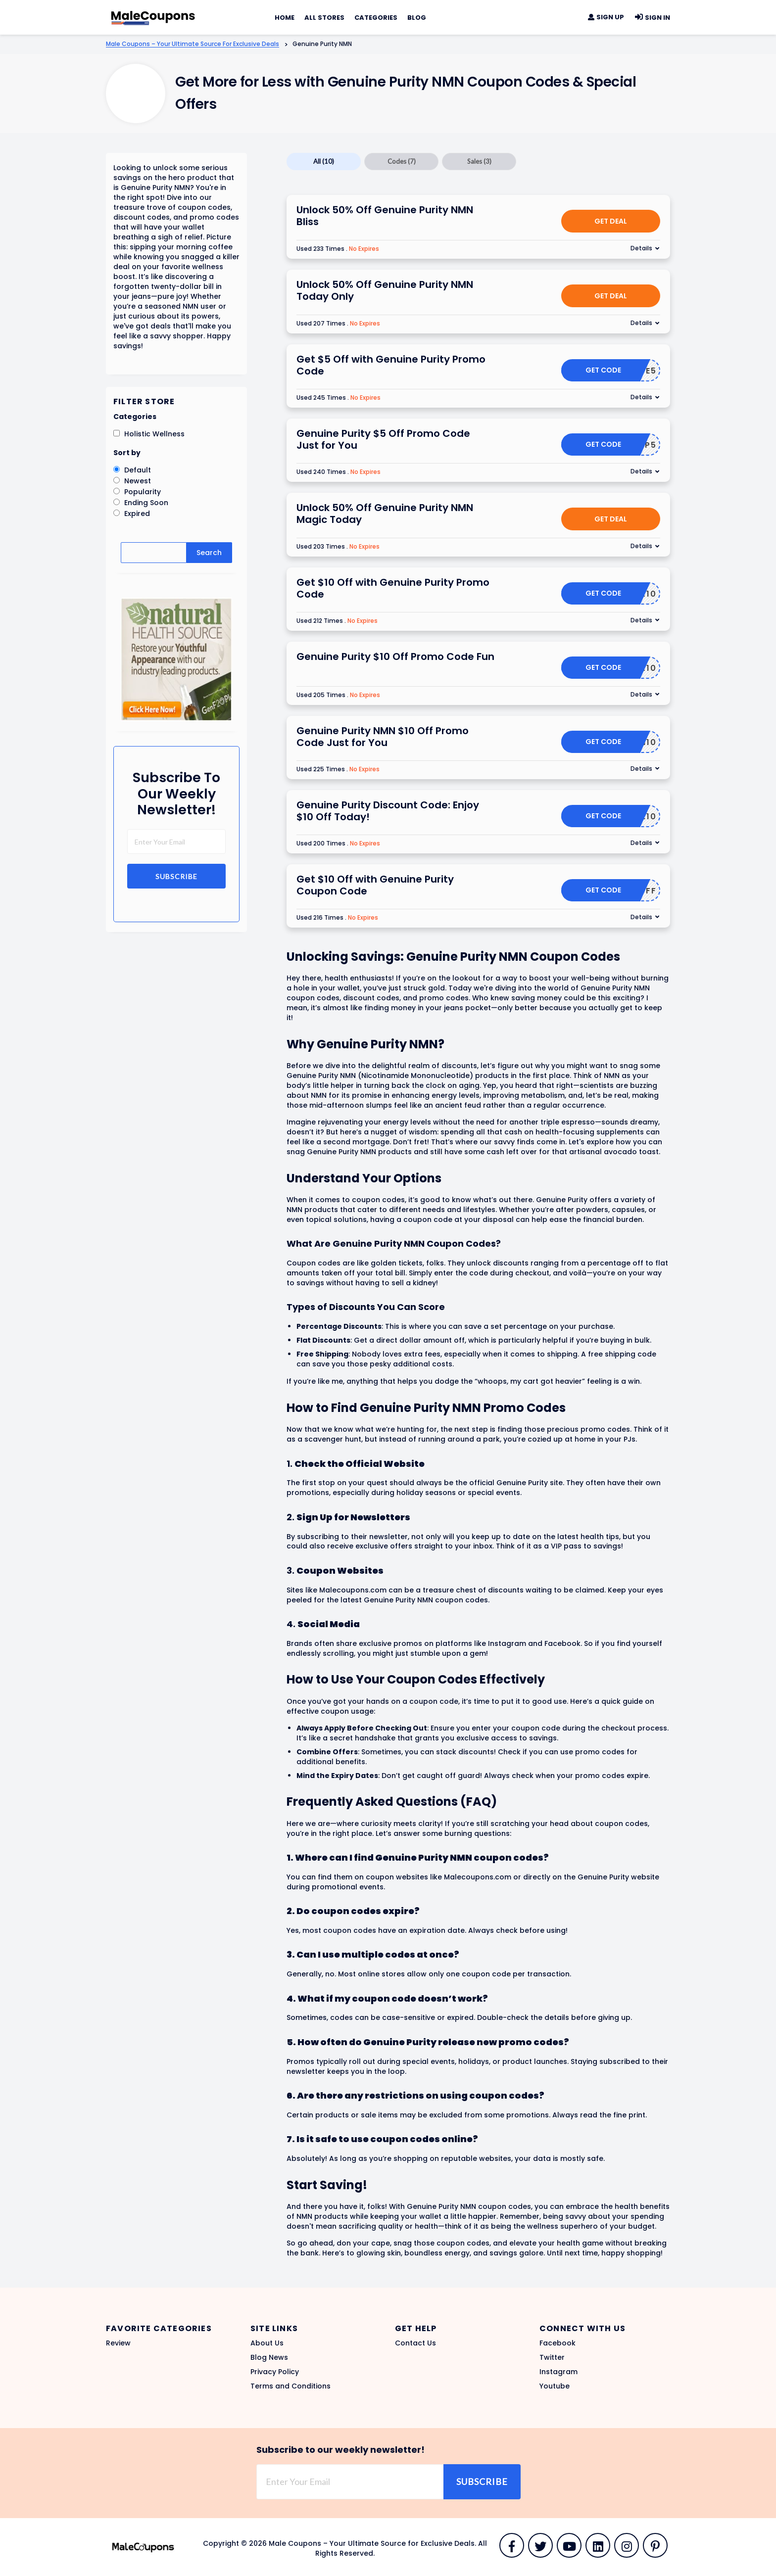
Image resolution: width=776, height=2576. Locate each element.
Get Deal (610, 221)
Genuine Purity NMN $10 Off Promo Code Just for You (382, 736)
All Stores (324, 17)
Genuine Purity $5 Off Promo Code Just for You (383, 439)
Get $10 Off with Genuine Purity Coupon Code (375, 885)
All (323, 161)
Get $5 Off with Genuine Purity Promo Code (390, 365)
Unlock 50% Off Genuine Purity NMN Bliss (384, 216)
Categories (375, 17)
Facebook (557, 2343)
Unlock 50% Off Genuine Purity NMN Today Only (384, 290)
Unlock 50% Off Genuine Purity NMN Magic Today (384, 513)
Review (118, 2343)
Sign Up (605, 17)
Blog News (269, 2357)
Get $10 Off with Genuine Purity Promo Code (392, 588)
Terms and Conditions (290, 2386)
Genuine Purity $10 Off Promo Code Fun (395, 656)
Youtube (554, 2386)
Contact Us (415, 2343)
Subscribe (176, 876)
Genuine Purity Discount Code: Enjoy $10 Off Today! (387, 811)
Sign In (652, 17)
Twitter (552, 2357)
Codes (402, 161)
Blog (416, 17)
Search (209, 553)
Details (641, 248)
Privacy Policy (274, 2372)
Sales (479, 161)
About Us (267, 2343)
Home (284, 17)
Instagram (558, 2372)
